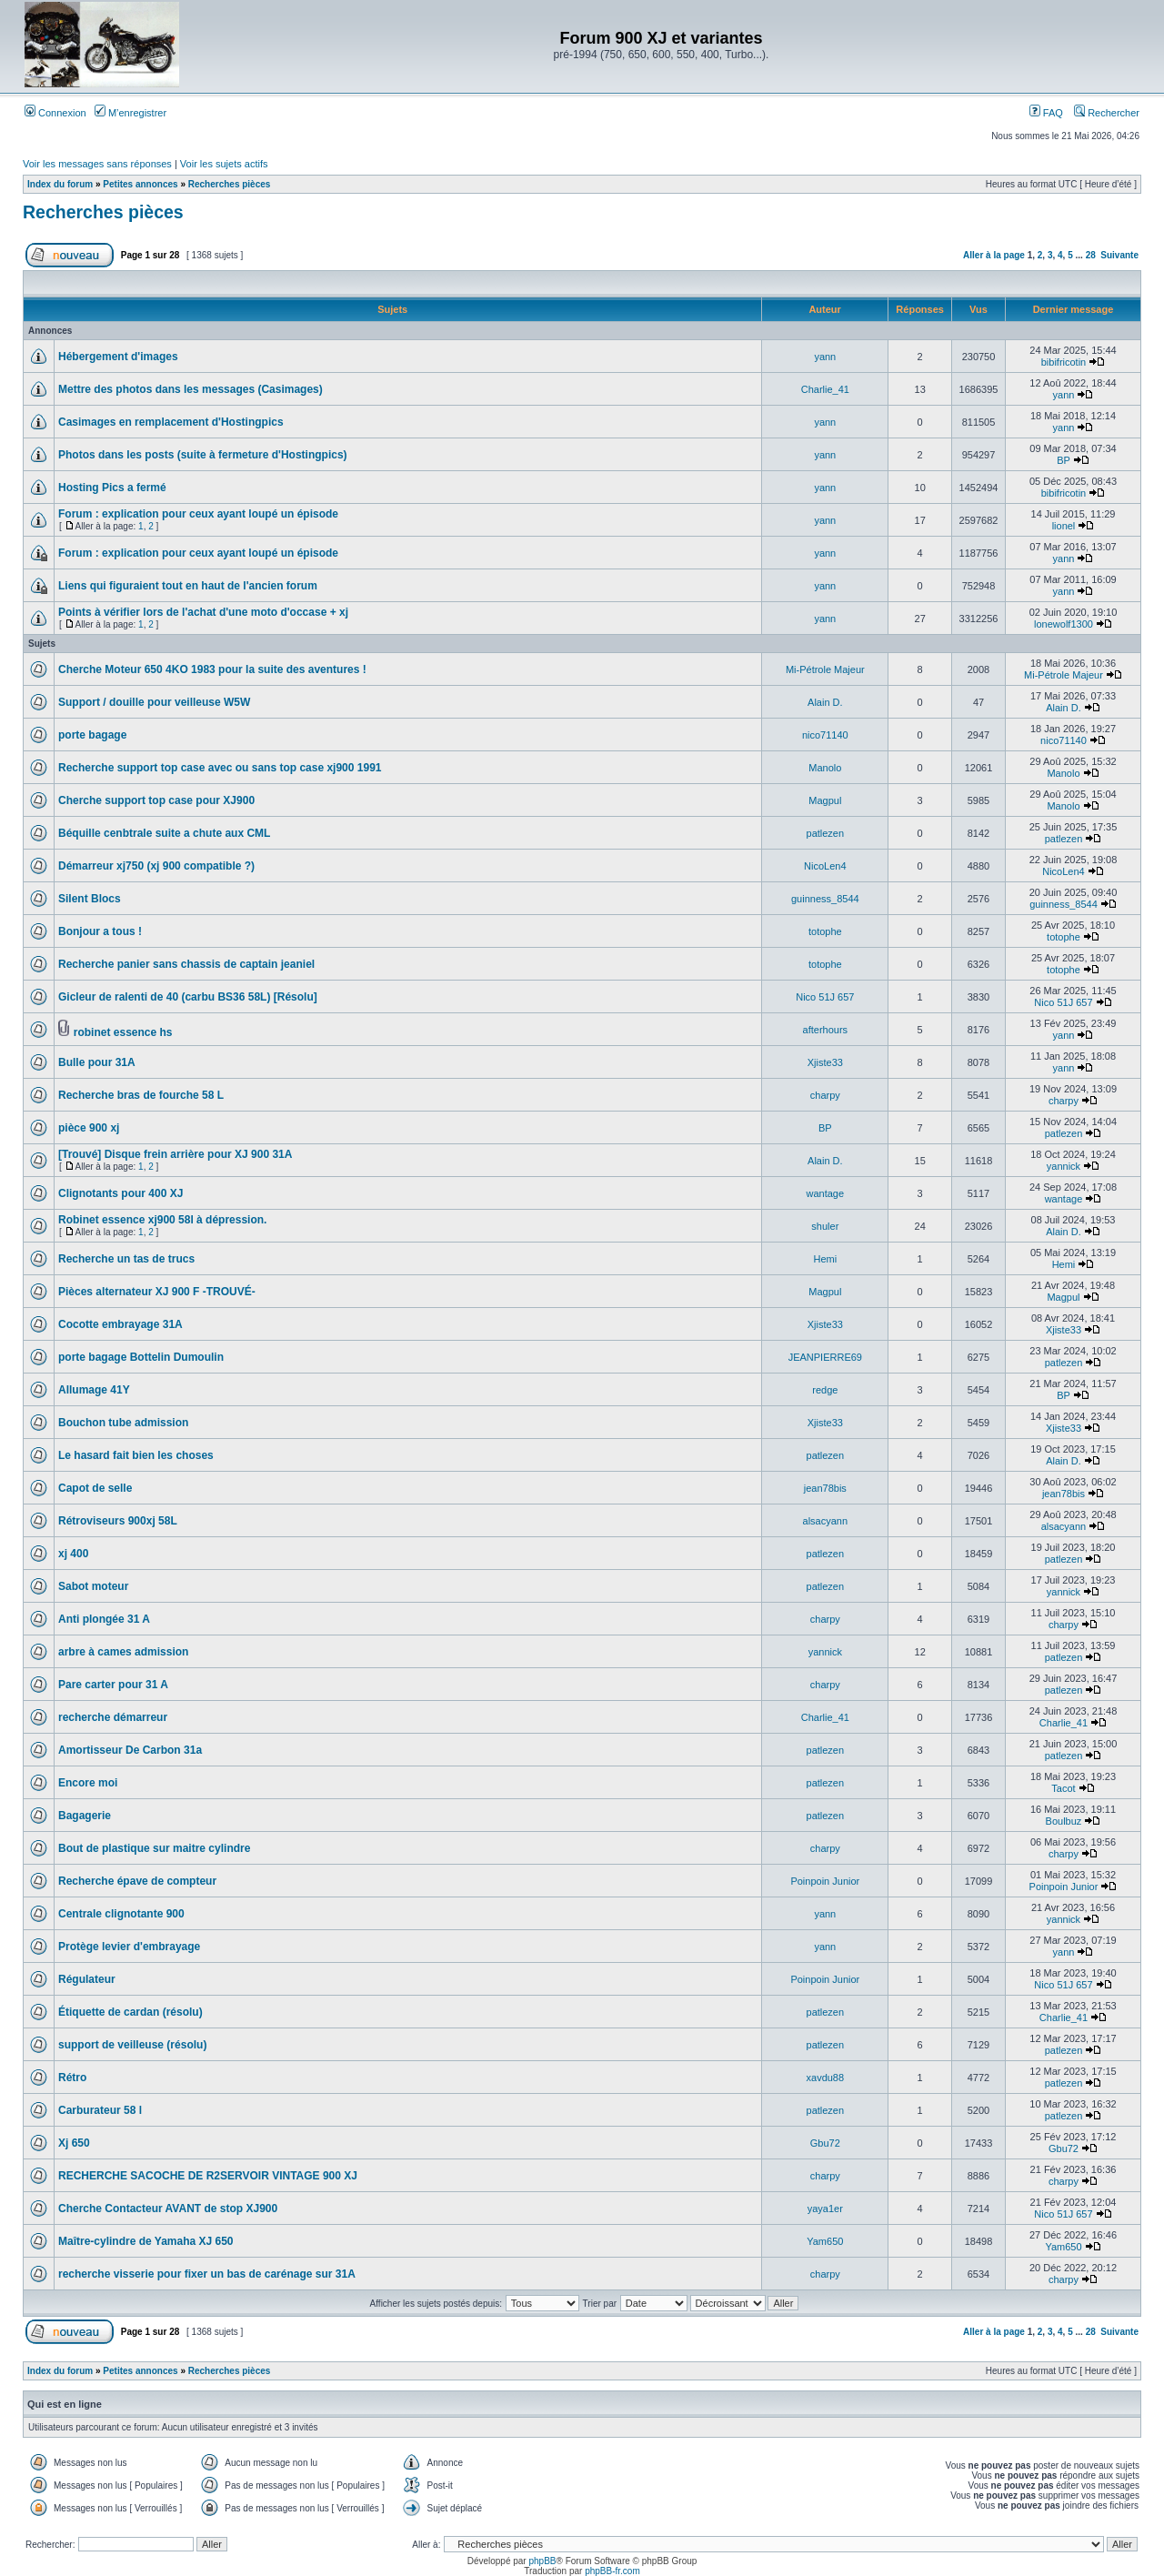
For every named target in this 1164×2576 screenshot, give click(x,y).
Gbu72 (825, 2143)
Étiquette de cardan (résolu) (130, 2012)
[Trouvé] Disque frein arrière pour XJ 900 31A (175, 1154)
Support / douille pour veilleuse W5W (154, 702)
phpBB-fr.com (612, 2571)
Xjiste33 (825, 1062)
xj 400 (73, 1553)
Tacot (1063, 1788)
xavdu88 (826, 2077)
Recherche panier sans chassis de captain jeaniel (186, 964)
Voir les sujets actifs (224, 163)
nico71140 (825, 735)
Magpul (824, 800)
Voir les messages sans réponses (97, 163)
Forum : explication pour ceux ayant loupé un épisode (198, 514)
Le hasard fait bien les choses (136, 1455)
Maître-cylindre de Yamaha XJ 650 (146, 2241)
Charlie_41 (825, 389)
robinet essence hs (123, 1032)
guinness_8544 (825, 898)
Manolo (824, 767)
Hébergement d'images (118, 356)
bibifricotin (1064, 362)
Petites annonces (140, 184)
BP (1063, 460)
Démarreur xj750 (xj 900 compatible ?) (156, 866)
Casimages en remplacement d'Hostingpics (171, 422)
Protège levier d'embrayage (129, 1946)
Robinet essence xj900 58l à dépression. (162, 1219)
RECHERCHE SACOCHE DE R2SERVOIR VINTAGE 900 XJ (207, 2175)
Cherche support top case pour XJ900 (156, 800)
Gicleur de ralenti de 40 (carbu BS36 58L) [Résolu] (187, 997)
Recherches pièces (229, 184)
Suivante (1119, 255)
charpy (825, 1095)
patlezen (826, 833)
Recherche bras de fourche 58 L (141, 1095)
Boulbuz (1064, 1821)
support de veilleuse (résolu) (132, 2044)
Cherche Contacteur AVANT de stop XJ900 (167, 2208)
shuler (824, 1226)
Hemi (825, 1258)
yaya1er (825, 2208)
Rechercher (1106, 112)
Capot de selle (95, 1488)
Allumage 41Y (94, 1390)
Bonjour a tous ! (100, 931)
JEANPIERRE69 (825, 1357)
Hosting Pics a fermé (112, 487)
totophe (825, 931)
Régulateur (86, 1979)
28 (1091, 255)
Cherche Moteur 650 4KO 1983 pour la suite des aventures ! (212, 669)
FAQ (1046, 112)
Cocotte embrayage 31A (120, 1324)
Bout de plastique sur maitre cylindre (154, 1848)
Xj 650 (74, 2143)
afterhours (825, 1029)
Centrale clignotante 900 (121, 1913)
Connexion (55, 112)
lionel (1064, 525)
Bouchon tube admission (123, 1422)
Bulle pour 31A (96, 1062)
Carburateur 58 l (100, 2110)
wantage (826, 1193)
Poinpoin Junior (824, 1881)
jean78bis (825, 1488)
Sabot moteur (93, 1586)
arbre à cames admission (123, 1651)
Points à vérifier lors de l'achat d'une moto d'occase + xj (203, 612)
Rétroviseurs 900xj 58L (117, 1520)
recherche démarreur (112, 1717)
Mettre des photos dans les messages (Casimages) (190, 389)
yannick (1063, 1166)
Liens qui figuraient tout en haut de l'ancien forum (187, 585)
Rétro (72, 2077)
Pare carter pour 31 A (113, 1684)
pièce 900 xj (88, 1128)
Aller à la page (994, 255)
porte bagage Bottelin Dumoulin (141, 1357)
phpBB (542, 2561)
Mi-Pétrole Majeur (825, 669)
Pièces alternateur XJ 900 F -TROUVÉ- (157, 1291)
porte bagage (92, 735)
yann (825, 356)
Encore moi (87, 1782)
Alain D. (825, 702)
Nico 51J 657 (825, 996)
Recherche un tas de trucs (126, 1259)
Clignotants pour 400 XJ (120, 1193)
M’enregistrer (130, 112)
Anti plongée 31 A (104, 1619)
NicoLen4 (825, 865)
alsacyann (825, 1520)
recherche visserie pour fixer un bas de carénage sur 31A (207, 2274)
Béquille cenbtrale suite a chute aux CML (164, 833)
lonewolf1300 (1063, 624)
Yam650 (825, 2241)
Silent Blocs (89, 898)
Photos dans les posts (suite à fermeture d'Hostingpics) (202, 454)
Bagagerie (84, 1815)
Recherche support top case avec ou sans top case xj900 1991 (220, 767)
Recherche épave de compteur (137, 1881)
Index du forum (60, 184)
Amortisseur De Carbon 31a (130, 1750)
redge (825, 1389)
